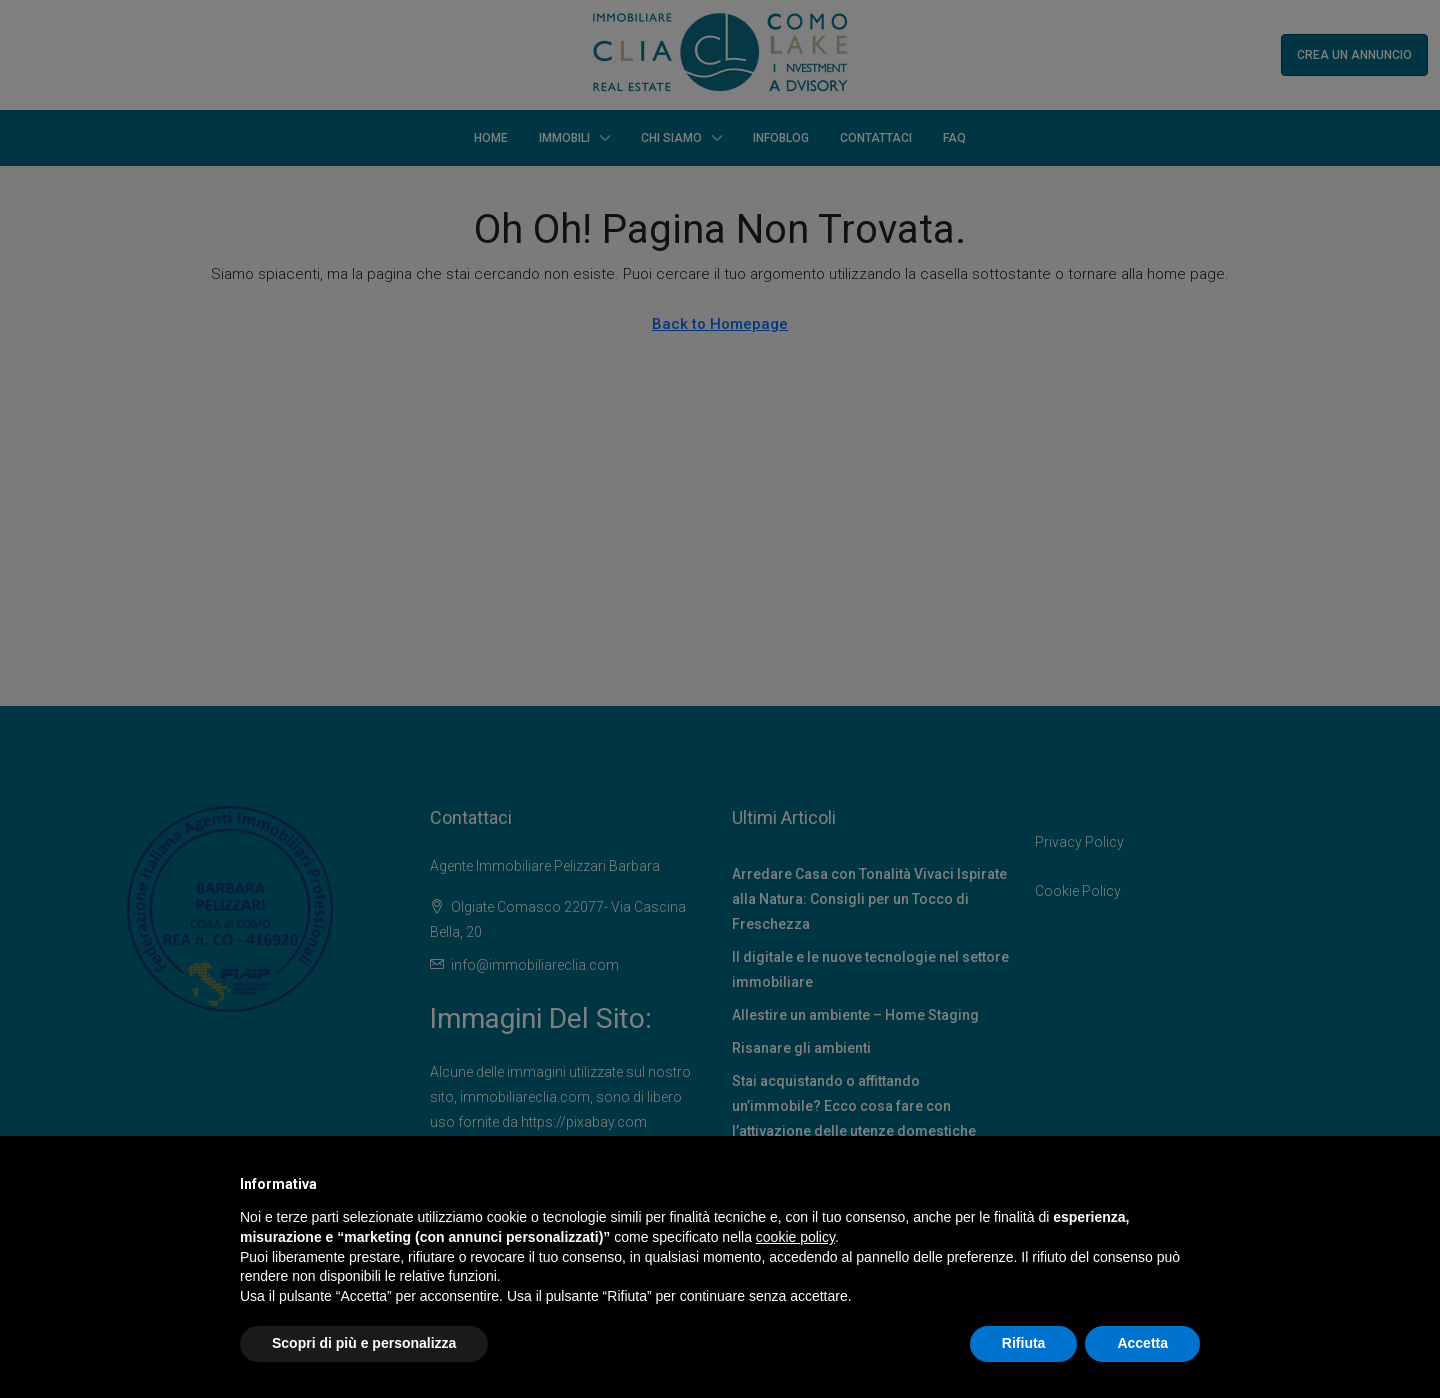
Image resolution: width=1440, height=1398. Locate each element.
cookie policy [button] (795, 1237)
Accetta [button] (1142, 1343)
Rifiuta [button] (1024, 1343)
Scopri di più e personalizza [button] (364, 1343)
